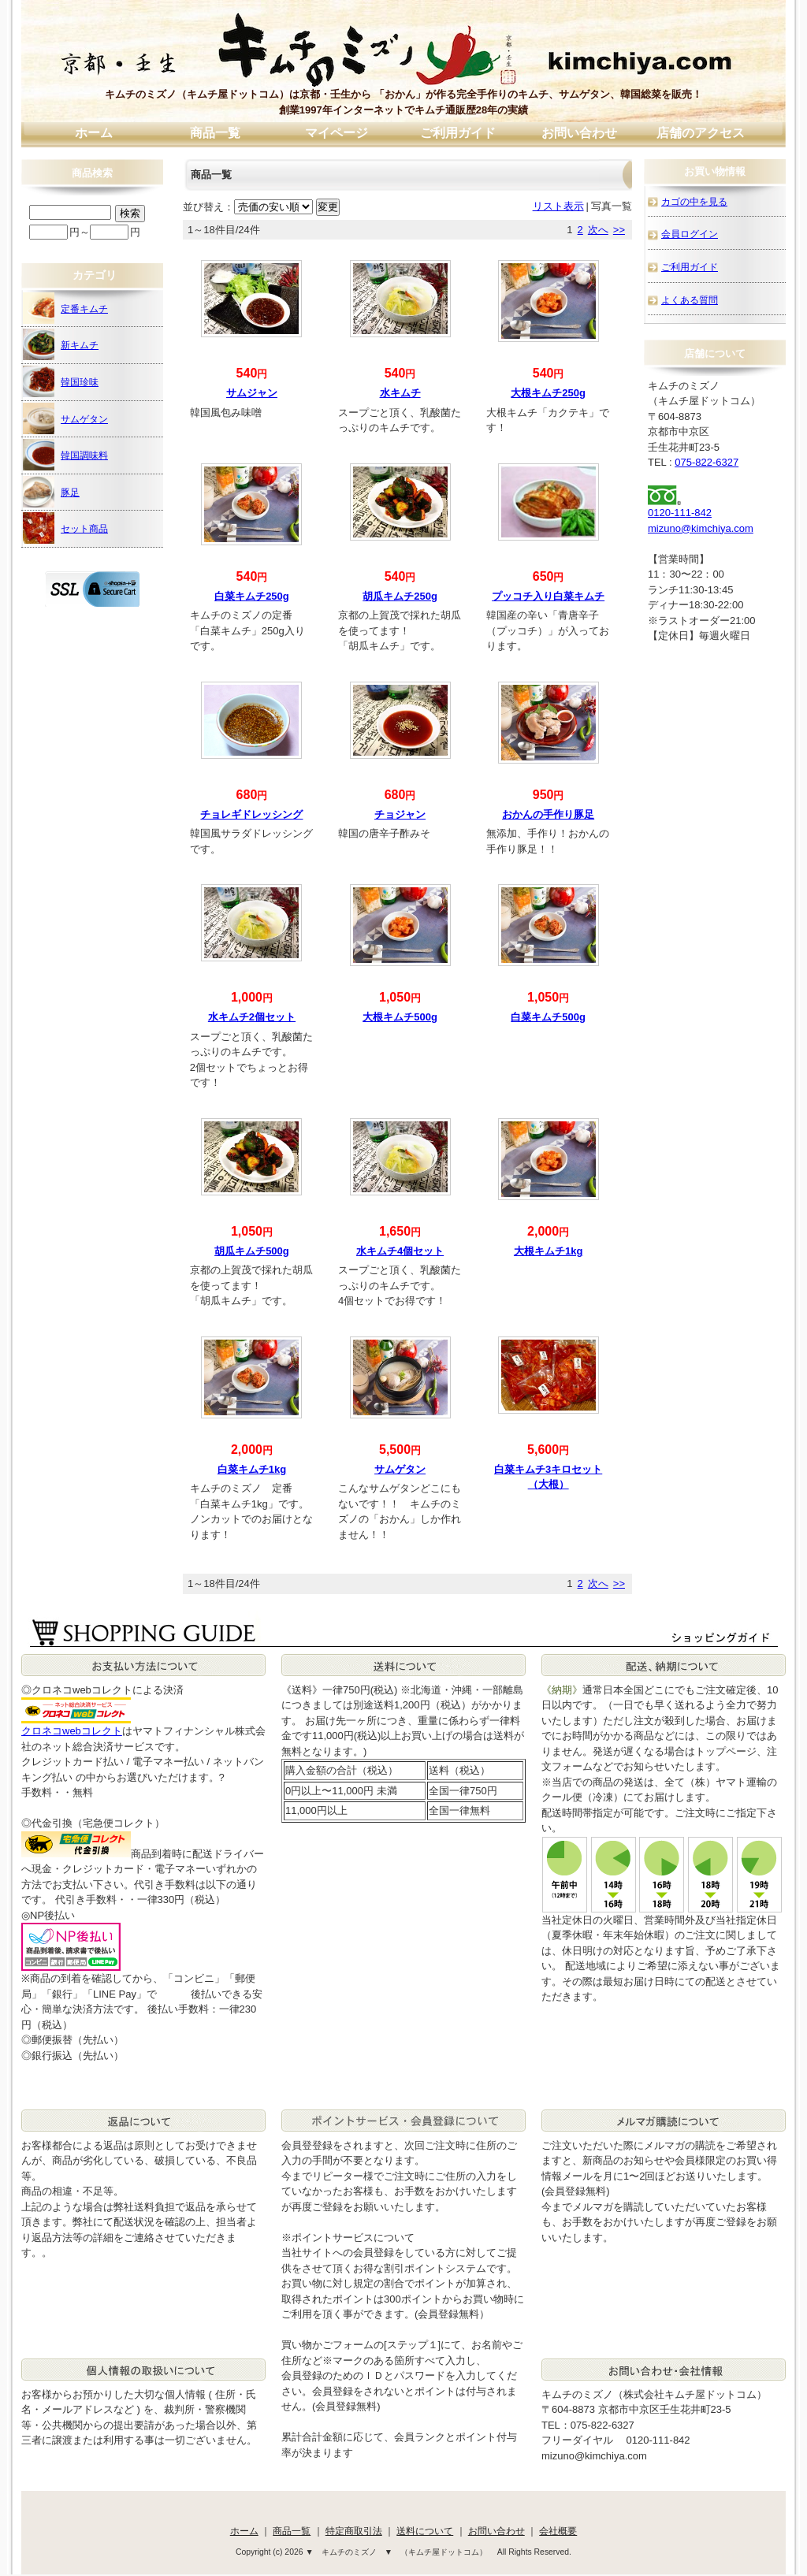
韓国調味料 (65, 454)
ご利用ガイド (458, 132)
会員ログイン (689, 234)
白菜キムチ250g (251, 596)
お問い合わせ (579, 132)
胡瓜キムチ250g (400, 596)
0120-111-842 (680, 513)
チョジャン (400, 814)
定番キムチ (65, 308)
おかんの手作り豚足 (548, 814)
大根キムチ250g (548, 393)
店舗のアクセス (700, 132)
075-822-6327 (706, 462)
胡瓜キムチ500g (251, 1251)
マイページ (336, 132)
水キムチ (400, 393)
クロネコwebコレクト (71, 1731)
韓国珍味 (61, 381)
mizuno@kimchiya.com (700, 528)
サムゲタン (400, 1469)
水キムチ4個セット (400, 1251)
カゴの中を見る (694, 201)
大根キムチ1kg (548, 1251)
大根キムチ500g (400, 1017)
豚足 (51, 491)
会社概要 (558, 2531)
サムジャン (251, 393)
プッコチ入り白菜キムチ (548, 596)
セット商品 (65, 528)
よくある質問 (689, 300)
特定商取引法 (353, 2531)
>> (619, 230)
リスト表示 (558, 206)
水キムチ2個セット (252, 1017)
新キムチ (61, 344)
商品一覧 (215, 132)
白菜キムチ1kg (252, 1469)
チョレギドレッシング (251, 814)
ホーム (94, 132)
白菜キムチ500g (548, 1017)
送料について (424, 2531)
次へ (598, 230)
